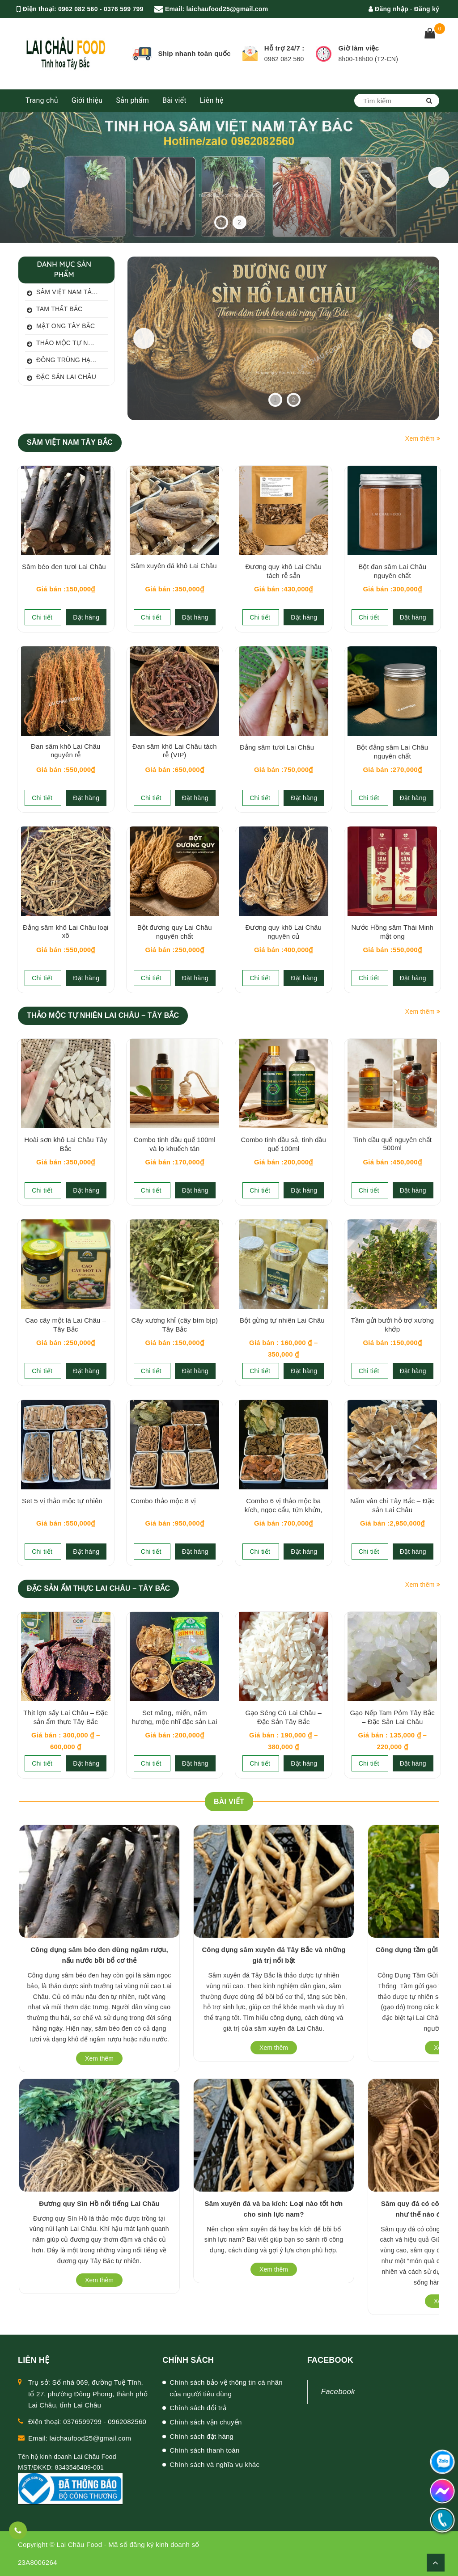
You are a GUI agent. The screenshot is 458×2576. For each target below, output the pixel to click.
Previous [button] (24, 177)
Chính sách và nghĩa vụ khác (214, 2464)
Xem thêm (422, 438)
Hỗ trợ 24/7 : (284, 48)
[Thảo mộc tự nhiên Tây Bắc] (229, 177)
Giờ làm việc (358, 48)
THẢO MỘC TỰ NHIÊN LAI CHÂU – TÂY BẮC (103, 1015)
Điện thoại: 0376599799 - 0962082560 (87, 2421)
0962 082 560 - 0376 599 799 (100, 9)
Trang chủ (41, 100)
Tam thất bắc (53, 310)
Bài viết (174, 100)
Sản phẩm (132, 100)
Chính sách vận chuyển (206, 2422)
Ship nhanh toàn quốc (194, 53)
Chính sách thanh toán (204, 2450)
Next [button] (433, 177)
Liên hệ (212, 100)
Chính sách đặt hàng (201, 2436)
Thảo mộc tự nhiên (64, 344)
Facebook (338, 2391)
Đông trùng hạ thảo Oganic (66, 361)
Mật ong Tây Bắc (60, 327)
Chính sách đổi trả (198, 2408)
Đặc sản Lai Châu (60, 378)
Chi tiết (43, 617)
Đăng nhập (388, 9)
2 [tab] (239, 222)
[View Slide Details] (283, 338)
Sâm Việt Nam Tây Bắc (66, 293)
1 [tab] (221, 222)
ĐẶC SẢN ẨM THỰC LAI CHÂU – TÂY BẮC (98, 1588)
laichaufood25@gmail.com (227, 9)
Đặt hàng (86, 617)
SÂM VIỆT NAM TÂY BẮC (70, 442)
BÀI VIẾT (229, 1801)
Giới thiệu (87, 100)
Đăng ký (426, 9)
